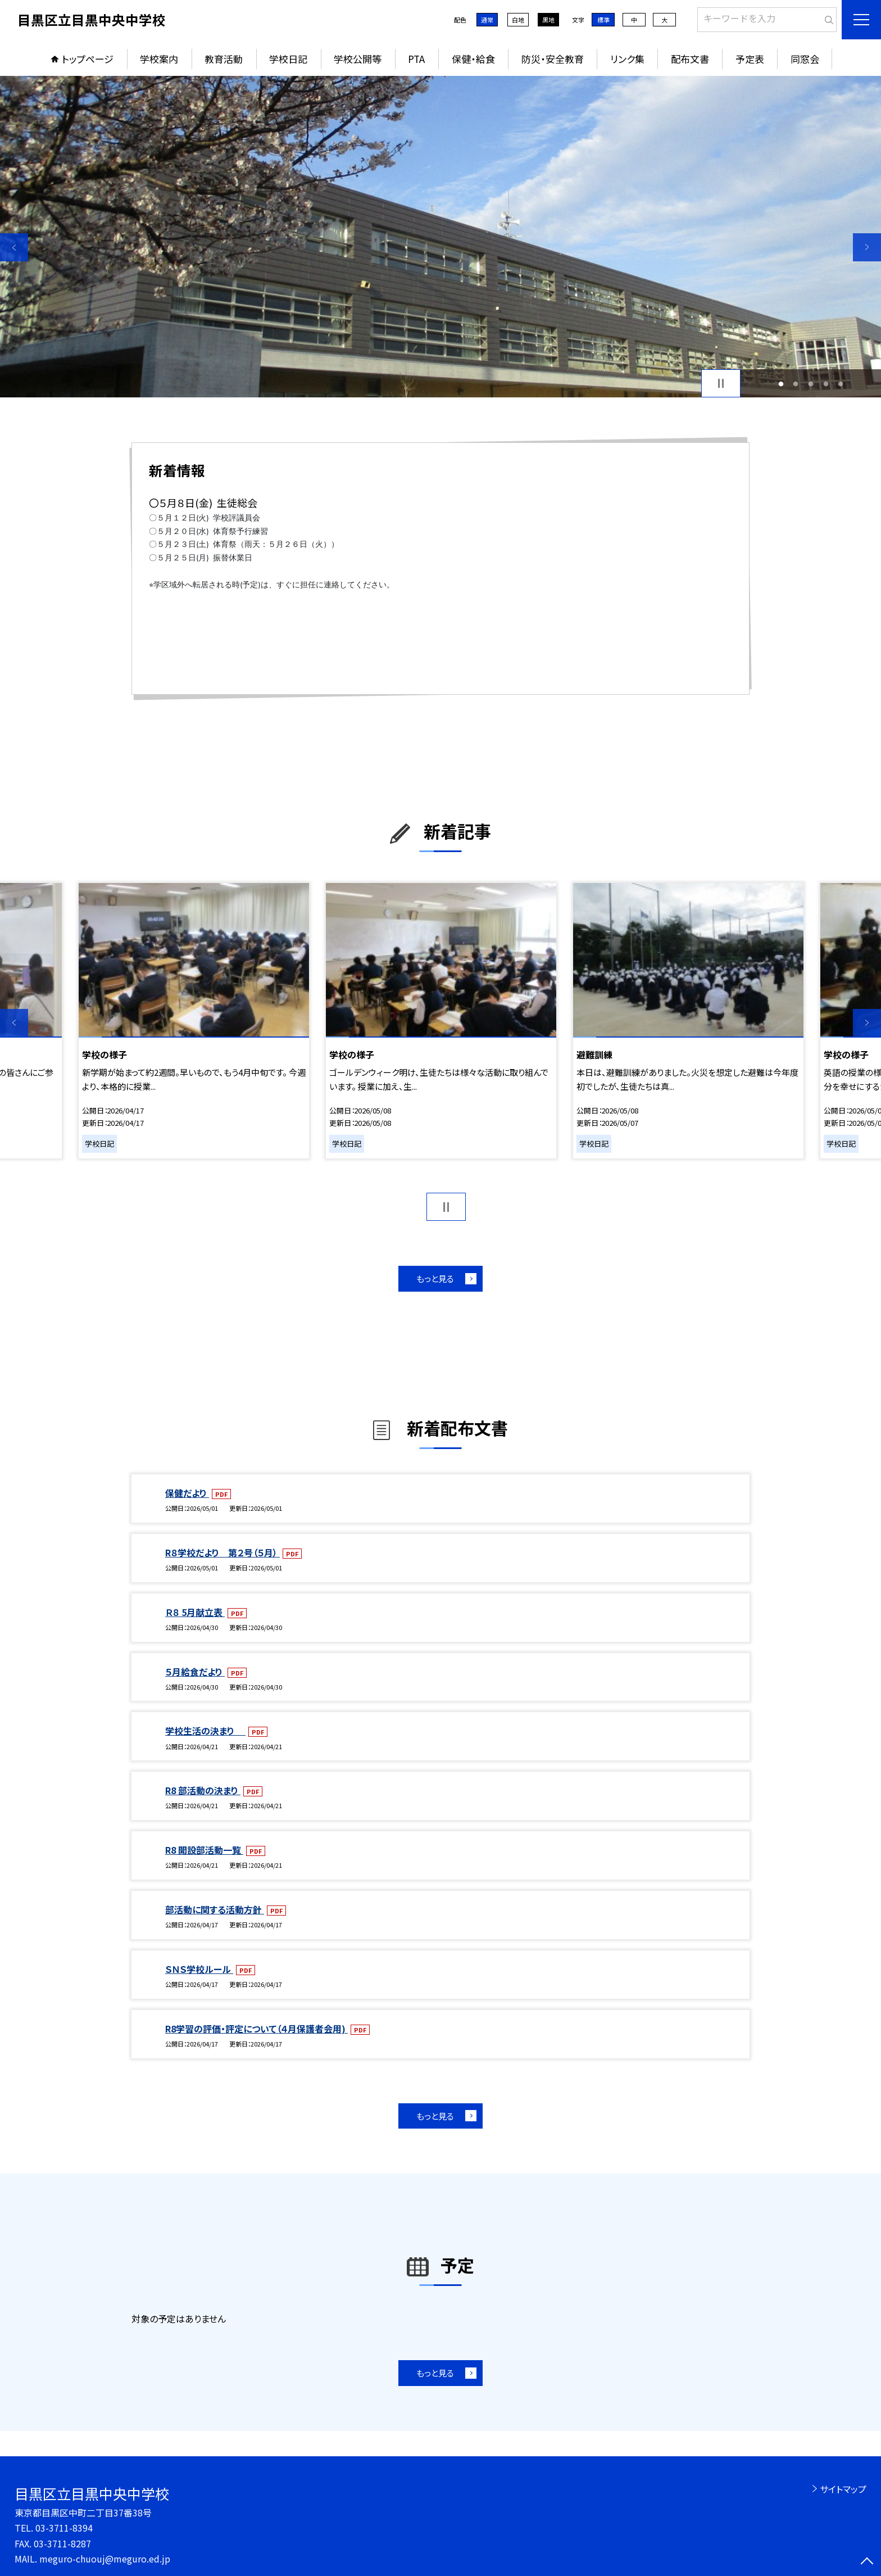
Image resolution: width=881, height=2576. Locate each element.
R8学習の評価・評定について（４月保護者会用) (256, 2028)
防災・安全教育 (552, 59)
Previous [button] (14, 247)
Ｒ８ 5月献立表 (195, 1612)
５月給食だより (195, 1671)
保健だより (187, 1493)
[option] (440, 236)
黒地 (548, 19)
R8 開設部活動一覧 (204, 1850)
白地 (518, 19)
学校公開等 (358, 59)
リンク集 (627, 59)
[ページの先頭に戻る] (867, 2562)
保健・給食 (473, 59)
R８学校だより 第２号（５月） (222, 1552)
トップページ (87, 59)
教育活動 (224, 59)
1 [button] (780, 383)
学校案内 (159, 59)
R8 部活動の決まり (202, 1790)
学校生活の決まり (205, 1730)
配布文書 (690, 59)
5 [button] (840, 383)
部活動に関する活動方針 (214, 1909)
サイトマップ (843, 2489)
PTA (416, 59)
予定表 (749, 59)
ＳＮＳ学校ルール (199, 1969)
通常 (487, 19)
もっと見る (435, 1278)
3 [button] (811, 383)
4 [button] (825, 383)
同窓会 (805, 59)
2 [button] (795, 383)
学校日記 (288, 59)
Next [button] (867, 247)
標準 (603, 19)
